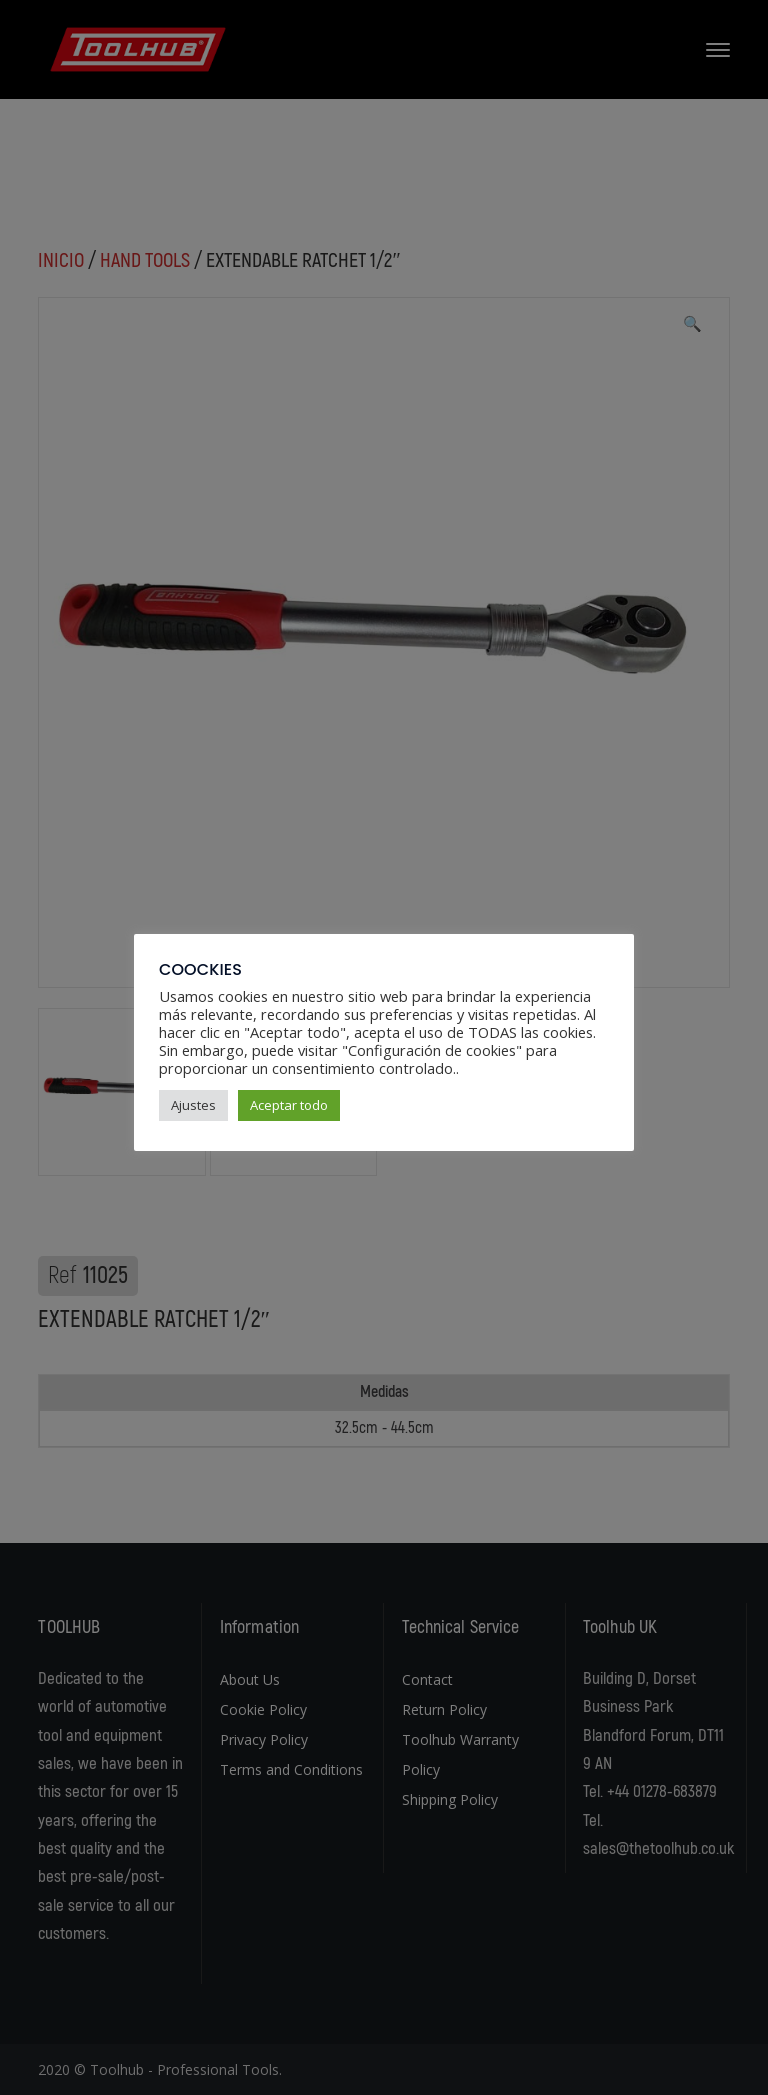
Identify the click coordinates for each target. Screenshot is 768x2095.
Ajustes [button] (193, 1105)
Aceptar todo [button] (289, 1105)
